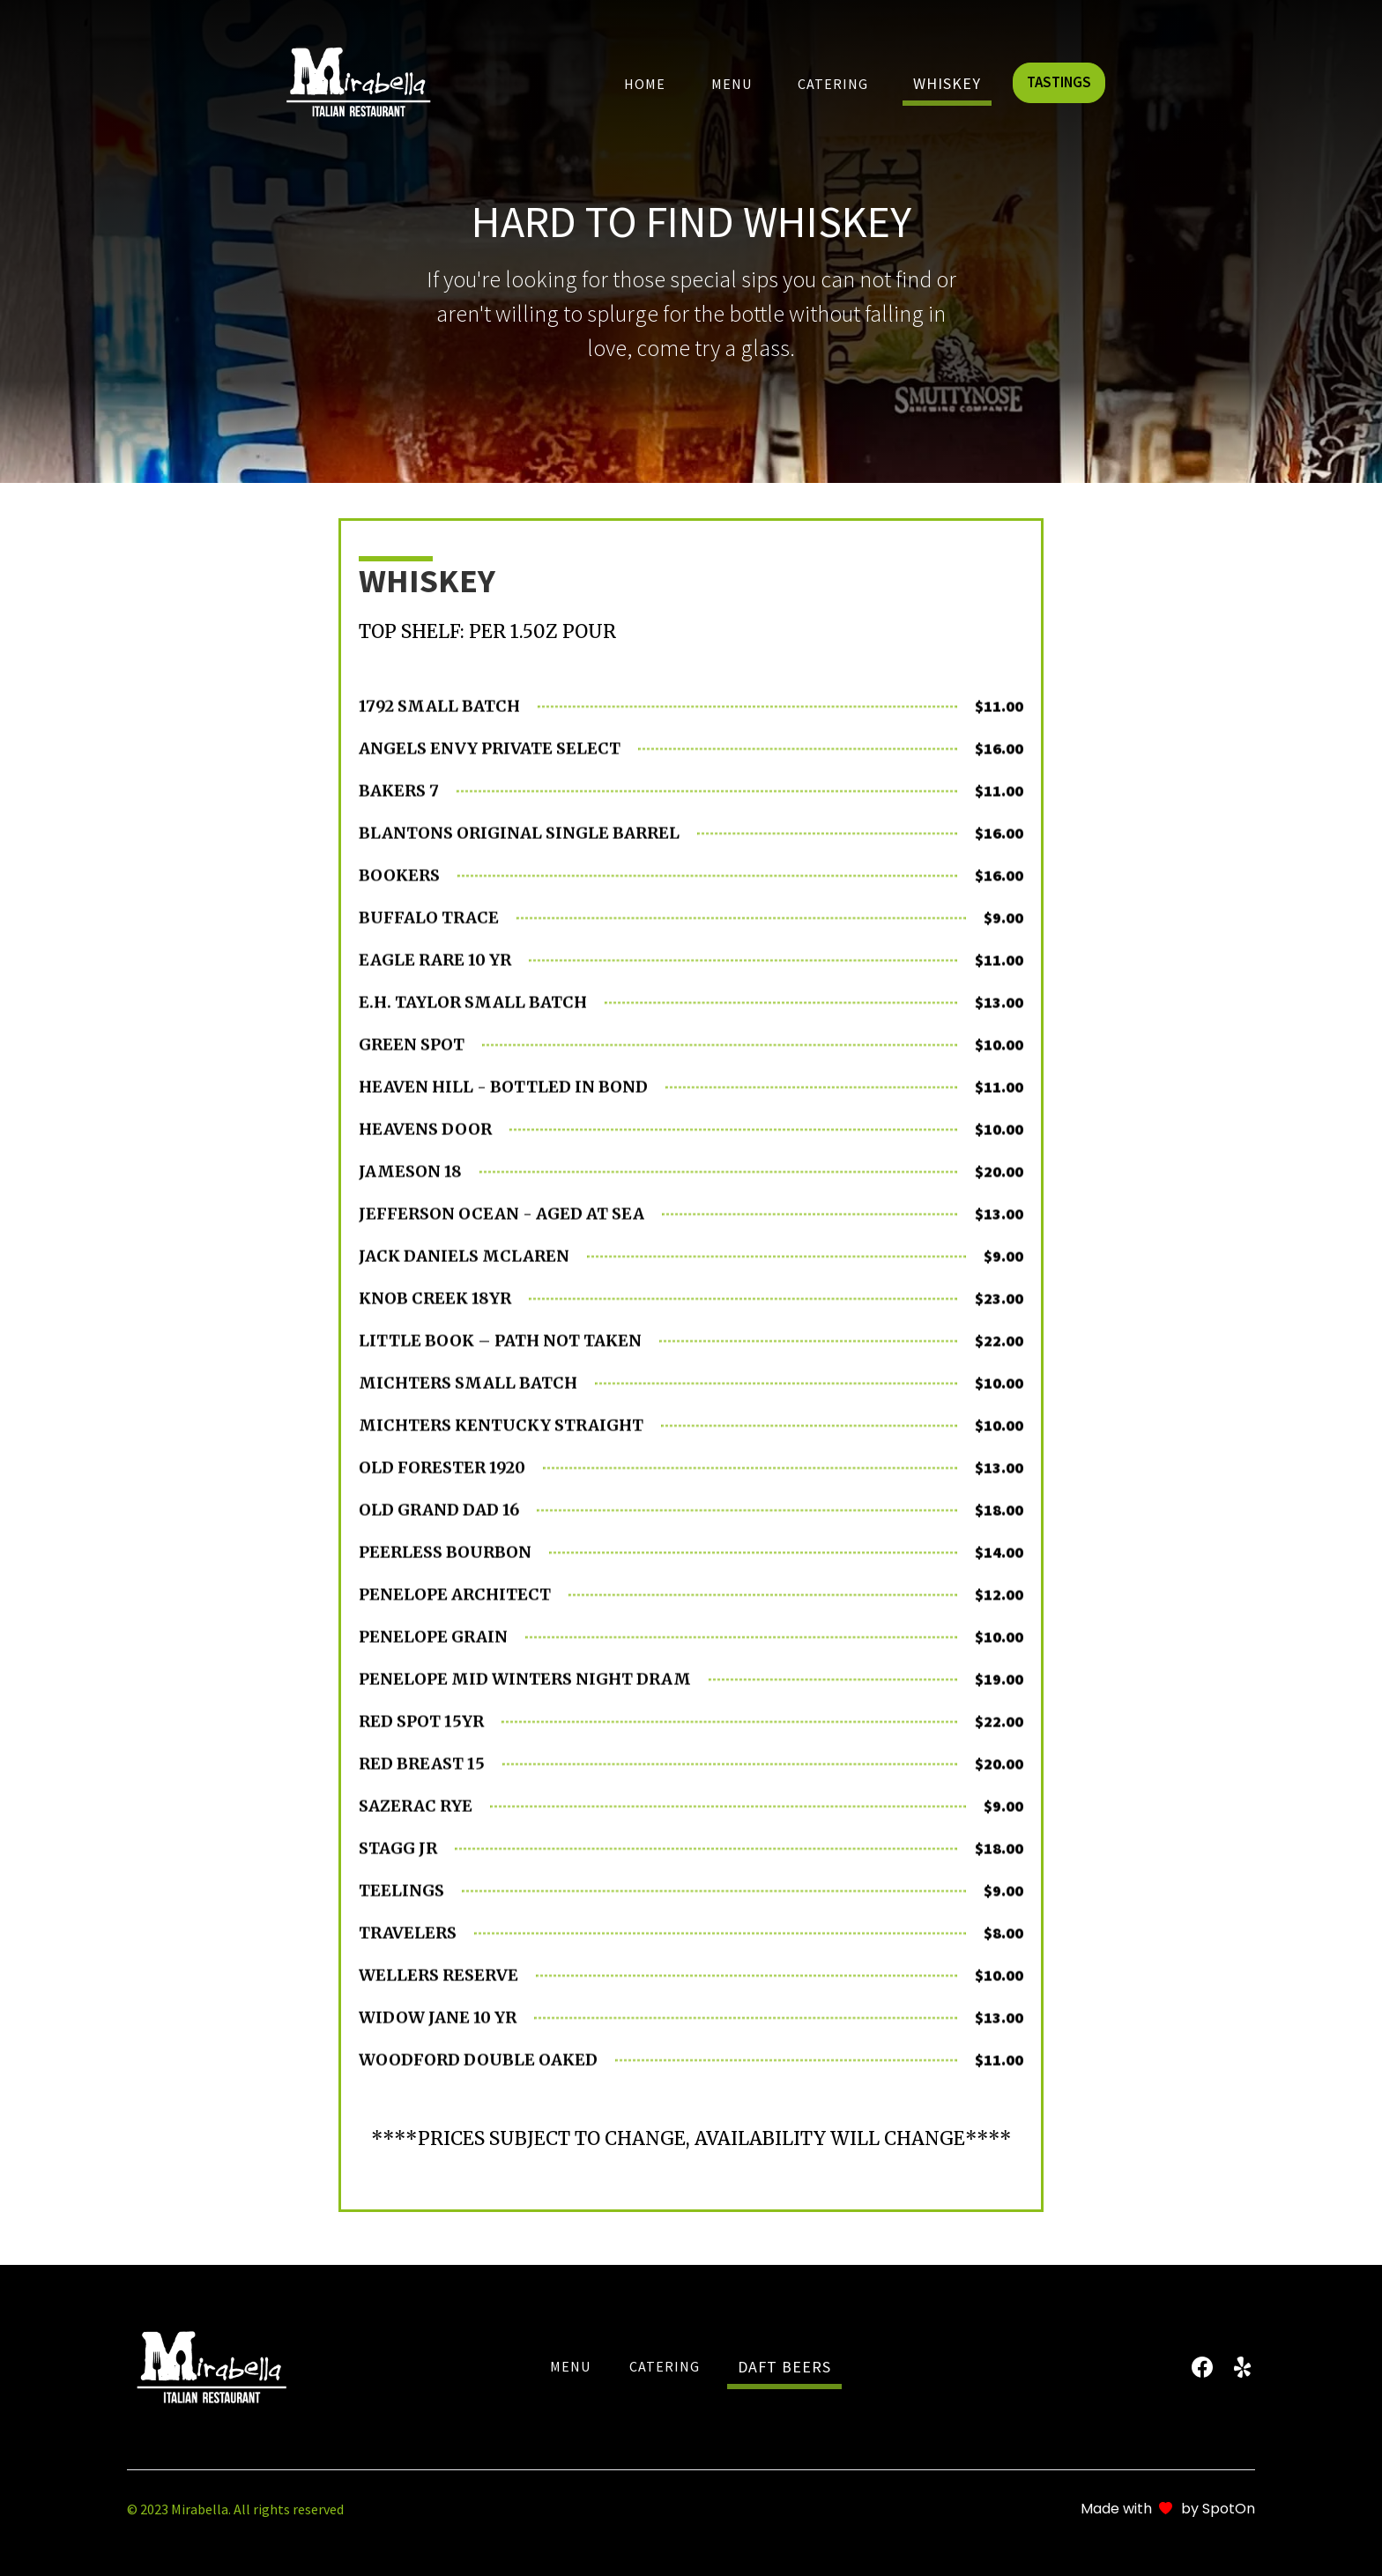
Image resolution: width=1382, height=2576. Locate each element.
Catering (833, 84)
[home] (358, 80)
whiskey (947, 83)
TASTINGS (1059, 82)
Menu (731, 84)
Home (644, 84)
